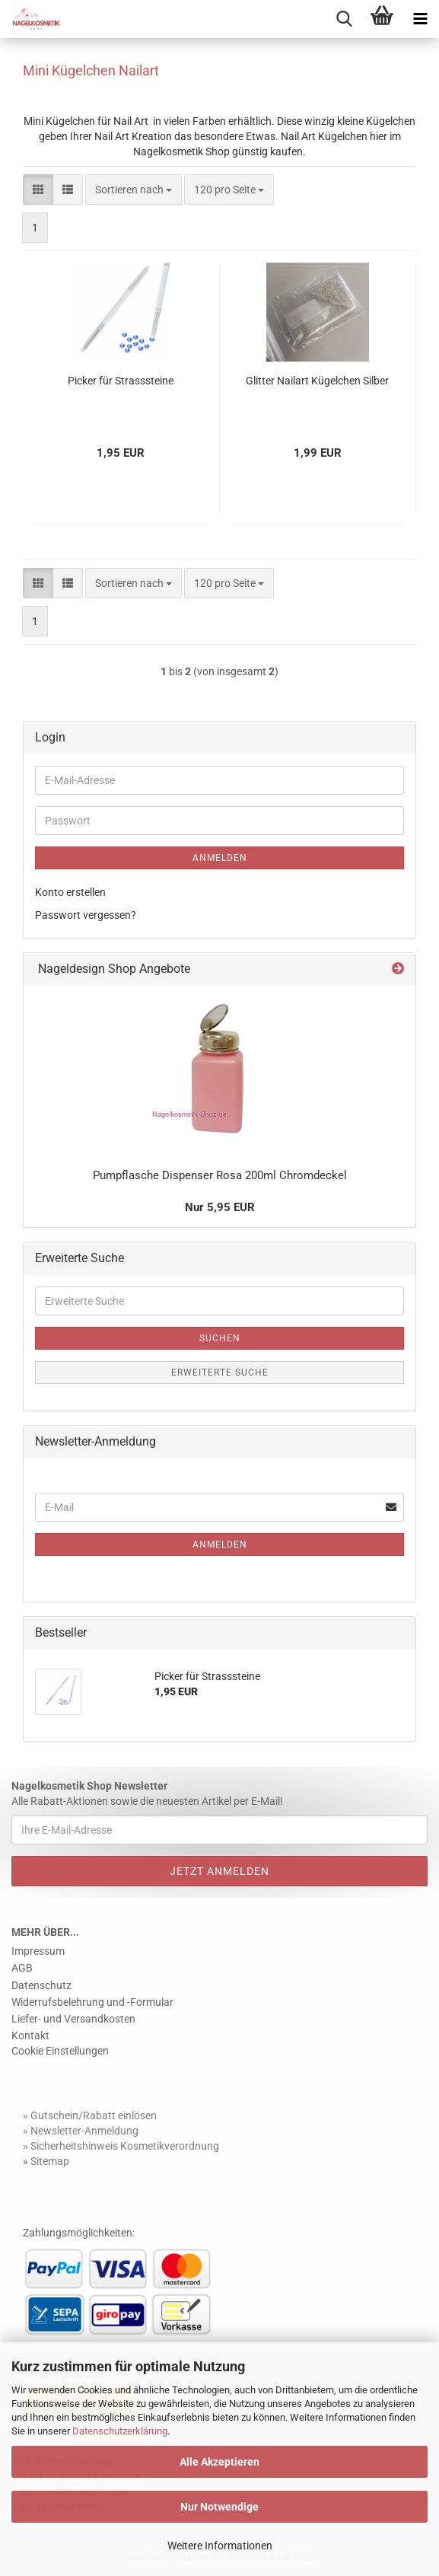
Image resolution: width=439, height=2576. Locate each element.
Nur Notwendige (219, 2507)
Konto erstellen (70, 892)
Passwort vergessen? (85, 915)
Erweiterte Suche (220, 1372)
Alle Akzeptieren (219, 2462)
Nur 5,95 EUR (220, 1207)
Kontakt (30, 2035)
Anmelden (219, 858)
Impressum (38, 1951)
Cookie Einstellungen (60, 2051)
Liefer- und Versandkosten (73, 2019)
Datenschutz (41, 1985)
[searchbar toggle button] (344, 19)
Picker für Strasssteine (120, 381)
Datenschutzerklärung (119, 2431)
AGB (22, 1968)
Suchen (219, 1338)
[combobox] (133, 189)
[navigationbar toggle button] (420, 19)
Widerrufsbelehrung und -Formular (92, 2002)
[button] (38, 189)
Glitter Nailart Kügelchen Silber (317, 381)
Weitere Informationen (219, 2545)
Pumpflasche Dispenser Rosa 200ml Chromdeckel (220, 1175)
